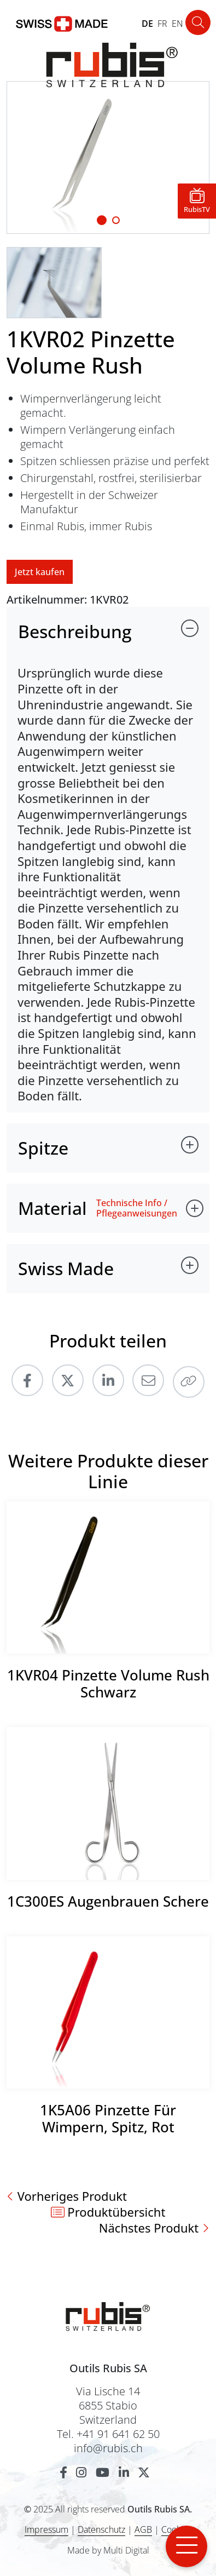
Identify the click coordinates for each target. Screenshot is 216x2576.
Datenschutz (101, 2529)
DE (147, 24)
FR (162, 24)
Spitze (43, 1148)
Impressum (46, 2529)
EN (177, 24)
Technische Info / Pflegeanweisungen (136, 1208)
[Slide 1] (102, 220)
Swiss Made (66, 1268)
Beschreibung (75, 631)
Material (52, 1208)
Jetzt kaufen (40, 572)
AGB (143, 2529)
